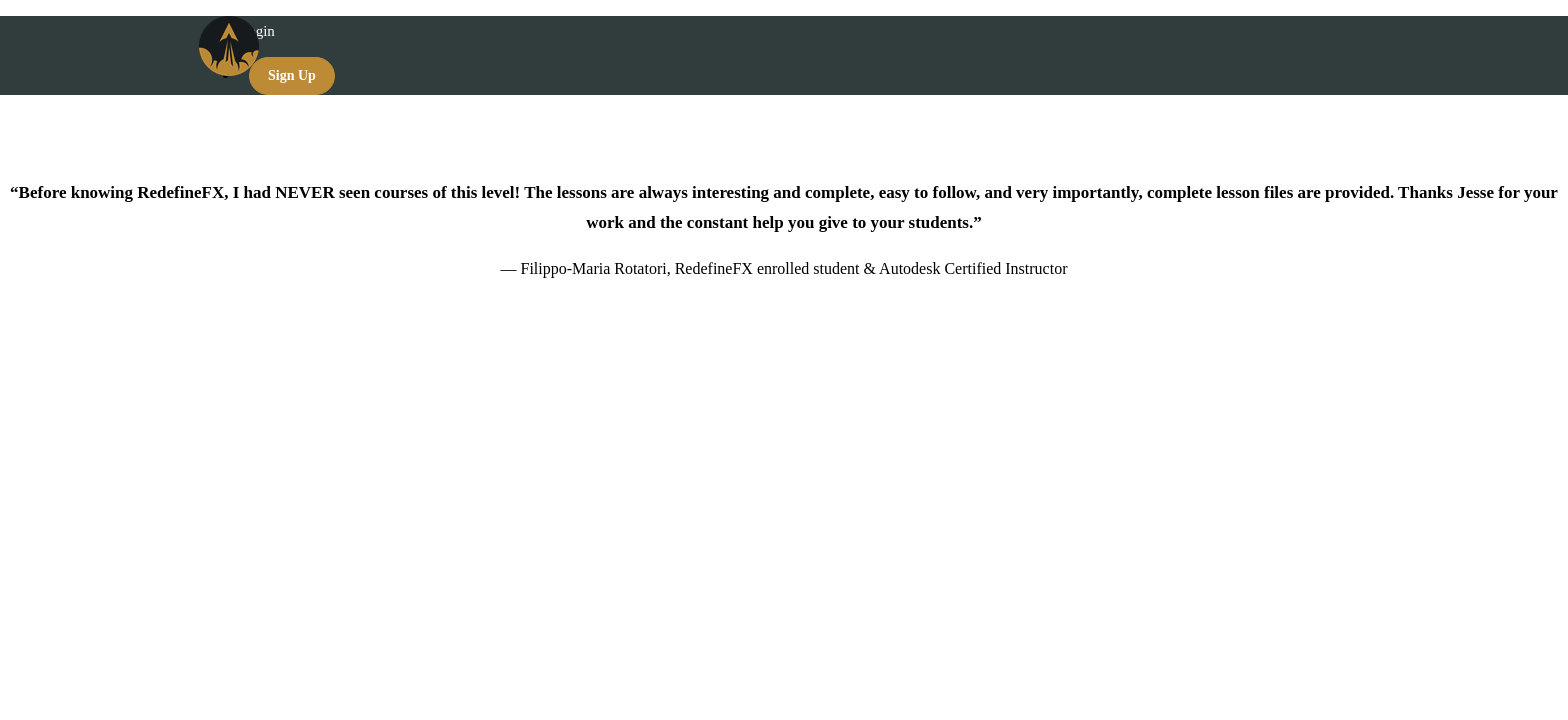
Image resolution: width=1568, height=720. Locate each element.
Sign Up (292, 75)
